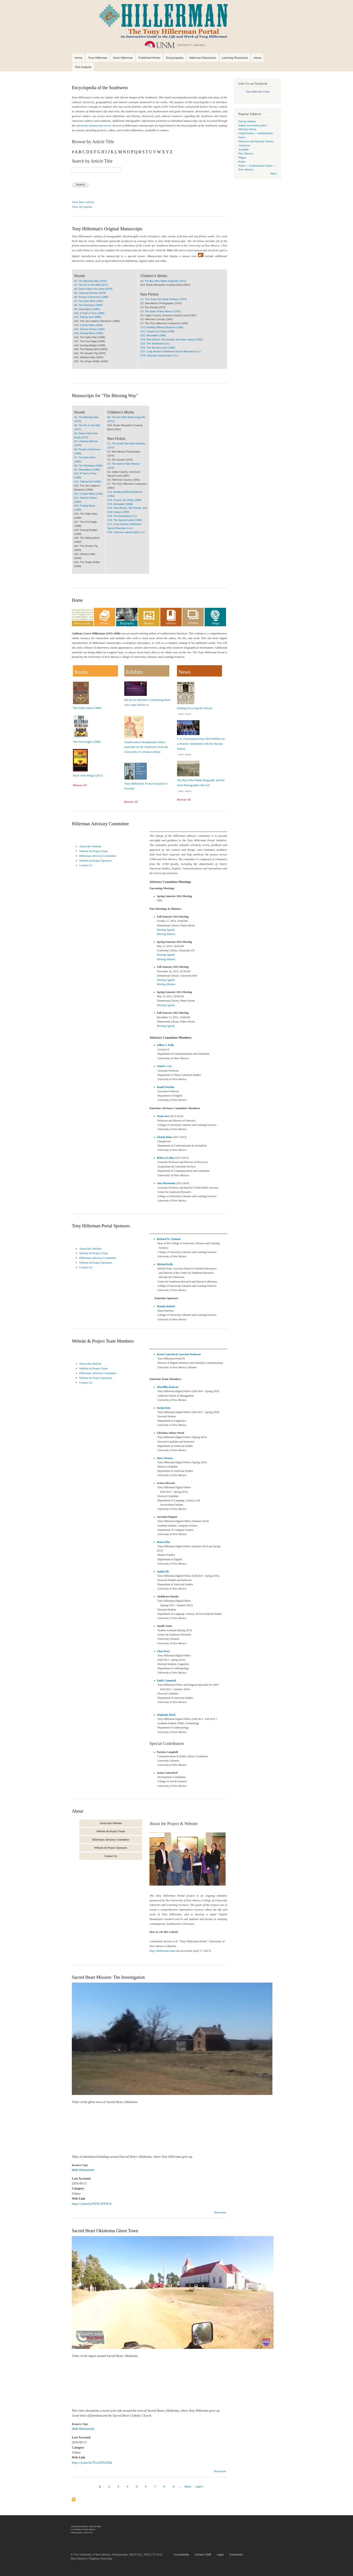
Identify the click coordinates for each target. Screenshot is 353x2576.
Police (242, 161)
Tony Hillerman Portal (257, 91)
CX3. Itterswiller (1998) (153, 335)
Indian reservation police (252, 125)
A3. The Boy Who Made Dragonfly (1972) (163, 281)
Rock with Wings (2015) (88, 775)
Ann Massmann (166, 1183)
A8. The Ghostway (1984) (88, 305)
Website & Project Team (93, 851)
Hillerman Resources (202, 57)
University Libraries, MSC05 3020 (86, 2526)
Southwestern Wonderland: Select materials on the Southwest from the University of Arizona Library (146, 746)
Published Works (149, 57)
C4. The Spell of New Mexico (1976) (160, 311)
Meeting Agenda (166, 929)
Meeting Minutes (166, 934)
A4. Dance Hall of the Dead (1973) (93, 288)
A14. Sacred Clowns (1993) (89, 329)
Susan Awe (163, 1116)
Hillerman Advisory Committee (97, 855)
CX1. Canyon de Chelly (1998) (157, 331)
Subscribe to (73, 2501)
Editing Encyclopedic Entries (195, 708)
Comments (236, 2554)
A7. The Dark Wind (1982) (88, 301)
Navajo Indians (247, 121)
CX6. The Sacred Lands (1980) (157, 347)
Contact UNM (203, 2554)
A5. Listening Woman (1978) (90, 293)
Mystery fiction (247, 129)
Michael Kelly (165, 1264)
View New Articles (83, 202)
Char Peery (163, 1651)
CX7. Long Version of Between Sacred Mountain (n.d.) (170, 351)
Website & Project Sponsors (95, 860)
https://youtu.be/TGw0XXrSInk (92, 2462)
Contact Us (85, 865)
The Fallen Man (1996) (87, 708)
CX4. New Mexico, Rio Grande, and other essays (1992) (171, 339)
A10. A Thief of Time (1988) (89, 313)
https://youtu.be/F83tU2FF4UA (92, 2203)
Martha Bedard (166, 1306)
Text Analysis (83, 67)
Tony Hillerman (97, 57)
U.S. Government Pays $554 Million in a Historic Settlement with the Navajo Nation (201, 743)
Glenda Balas (164, 1137)
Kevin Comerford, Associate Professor (179, 1354)
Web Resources (83, 2170)
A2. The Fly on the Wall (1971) (91, 284)
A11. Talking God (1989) (87, 317)
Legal (220, 2554)
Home (78, 57)
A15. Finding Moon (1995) (88, 333)
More (273, 173)
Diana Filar (163, 1542)
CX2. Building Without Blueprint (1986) (161, 327)
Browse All (80, 785)
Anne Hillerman (123, 57)
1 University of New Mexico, (83, 2529)
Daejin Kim (163, 1407)
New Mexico (245, 153)
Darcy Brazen (165, 1458)
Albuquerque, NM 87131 (82, 2532)
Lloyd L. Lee (164, 1066)
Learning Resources (235, 57)
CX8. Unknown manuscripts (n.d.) (159, 355)
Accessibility (181, 2554)
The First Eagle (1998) (87, 741)
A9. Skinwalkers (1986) (87, 309)
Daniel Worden (165, 1087)
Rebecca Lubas (165, 1157)
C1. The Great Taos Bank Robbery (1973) (163, 299)
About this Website (90, 846)
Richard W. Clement (169, 1239)
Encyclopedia (174, 57)
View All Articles (82, 206)
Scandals (243, 149)
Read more (220, 2212)
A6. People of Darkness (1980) (91, 297)
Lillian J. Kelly (165, 1045)
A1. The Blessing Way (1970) (90, 281)
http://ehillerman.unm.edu (164, 1950)
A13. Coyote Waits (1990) (88, 325)
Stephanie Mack (166, 1714)
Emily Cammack (166, 1680)
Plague (242, 157)
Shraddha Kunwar (168, 1387)
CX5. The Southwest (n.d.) (155, 343)
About (257, 57)
